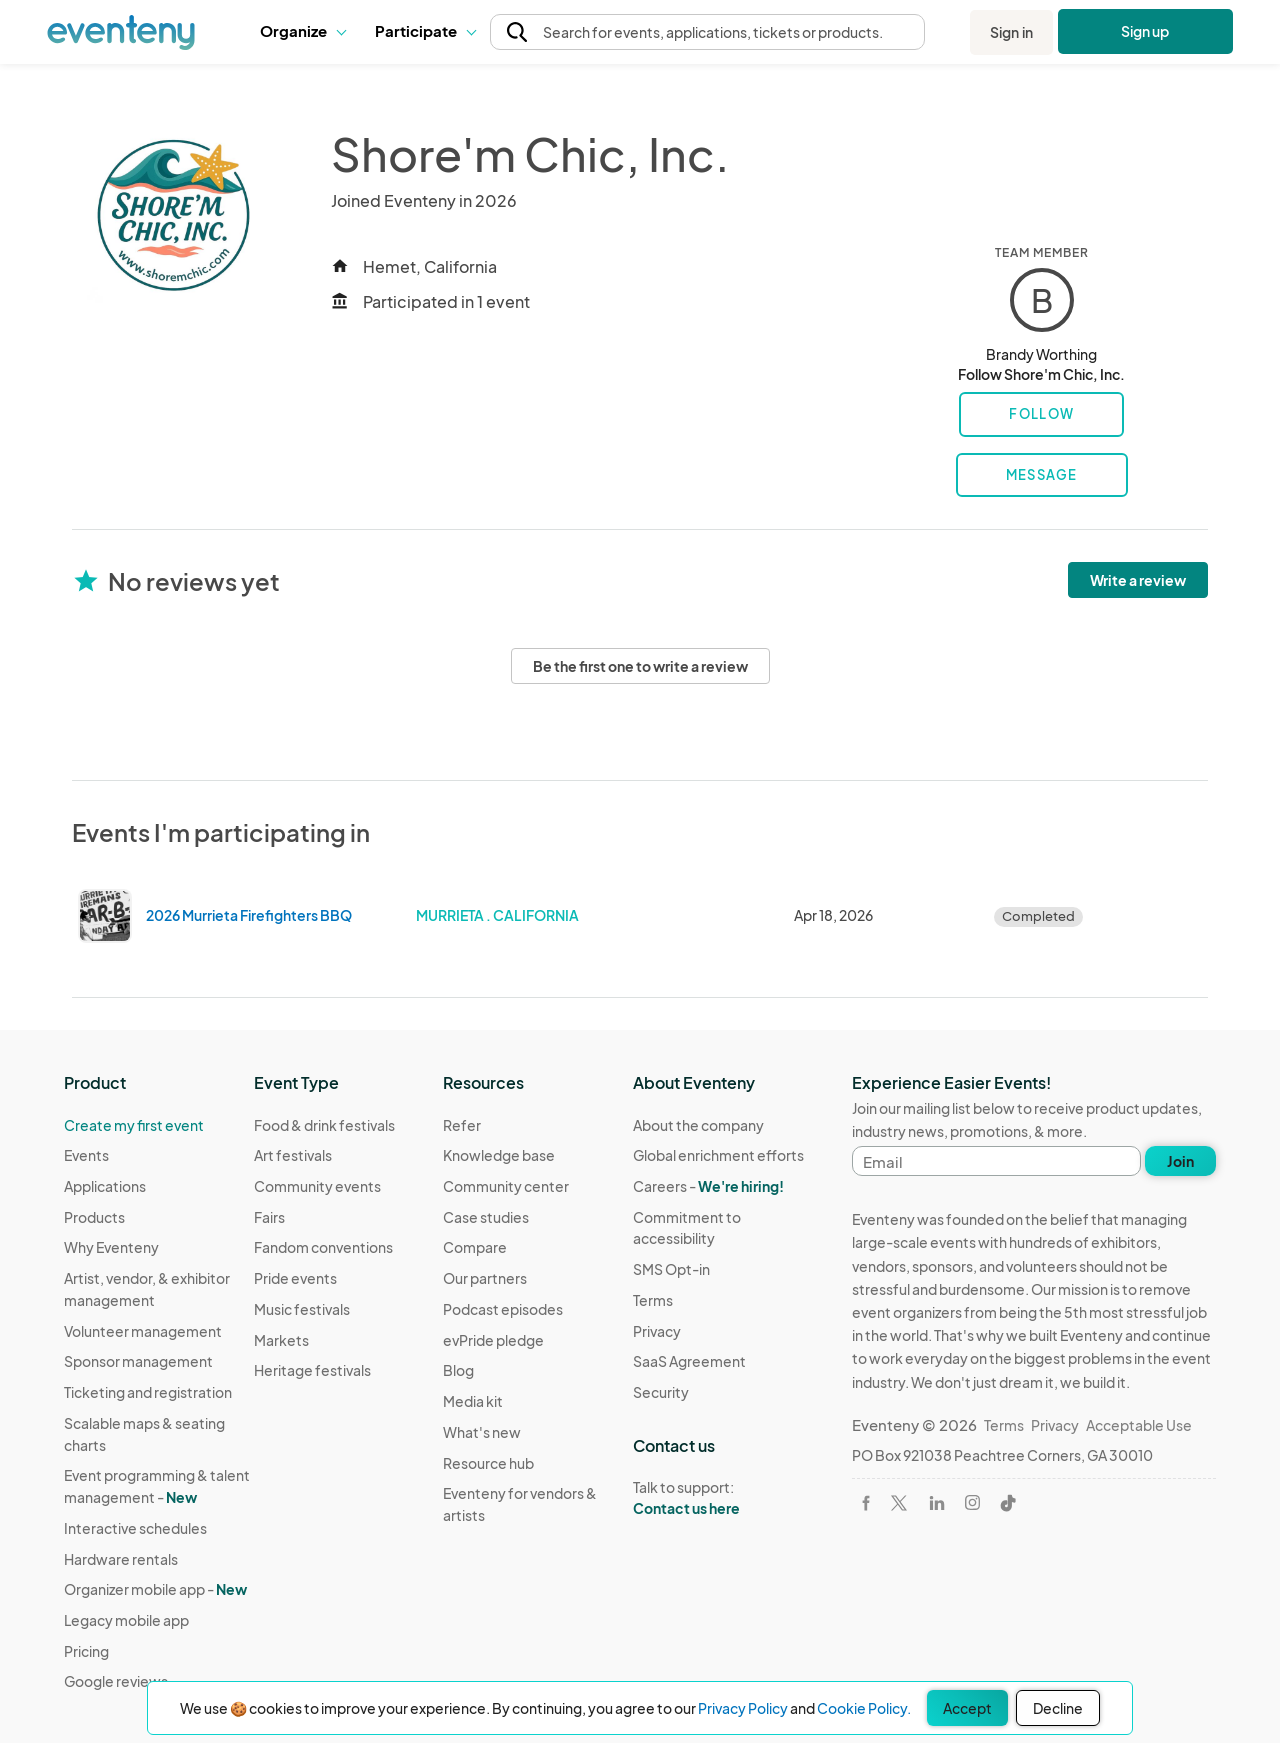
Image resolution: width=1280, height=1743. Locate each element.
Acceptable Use (1139, 1425)
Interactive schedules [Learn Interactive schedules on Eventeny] (135, 1528)
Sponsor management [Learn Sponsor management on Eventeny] (138, 1361)
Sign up (1145, 31)
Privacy (657, 1331)
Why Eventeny (111, 1247)
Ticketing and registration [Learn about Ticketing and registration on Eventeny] (148, 1392)
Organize (302, 30)
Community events (317, 1186)
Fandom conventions (323, 1247)
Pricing (86, 1651)
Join (1180, 1161)
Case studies (486, 1217)
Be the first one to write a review (640, 666)
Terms (653, 1300)
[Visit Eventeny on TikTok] (1008, 1503)
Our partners (485, 1278)
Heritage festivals (312, 1370)
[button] (302, 32)
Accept (967, 1708)
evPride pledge (493, 1340)
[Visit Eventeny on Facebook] (866, 1503)
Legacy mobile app (126, 1620)
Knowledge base (499, 1155)
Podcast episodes (503, 1309)
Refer (462, 1125)
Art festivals (293, 1155)
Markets (281, 1340)
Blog (458, 1370)
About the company (698, 1125)
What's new (482, 1432)
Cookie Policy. (864, 1708)
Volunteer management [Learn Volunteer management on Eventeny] (143, 1331)
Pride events (295, 1278)
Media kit (473, 1401)
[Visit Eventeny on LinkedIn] (937, 1503)
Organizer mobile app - (155, 1589)
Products (94, 1217)
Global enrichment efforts (718, 1155)
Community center (506, 1186)
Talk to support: (728, 1498)
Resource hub (488, 1463)
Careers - (708, 1186)
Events (86, 1155)
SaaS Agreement (689, 1361)
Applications (105, 1186)
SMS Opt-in (671, 1269)
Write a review (1138, 580)
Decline (1058, 1708)
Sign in (1011, 32)
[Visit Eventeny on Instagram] (972, 1502)
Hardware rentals (121, 1559)
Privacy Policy (743, 1708)
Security (661, 1392)
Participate (425, 30)
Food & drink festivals (324, 1125)
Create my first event (134, 1125)
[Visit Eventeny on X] (899, 1503)
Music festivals (302, 1309)
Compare (475, 1247)
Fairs (269, 1217)
